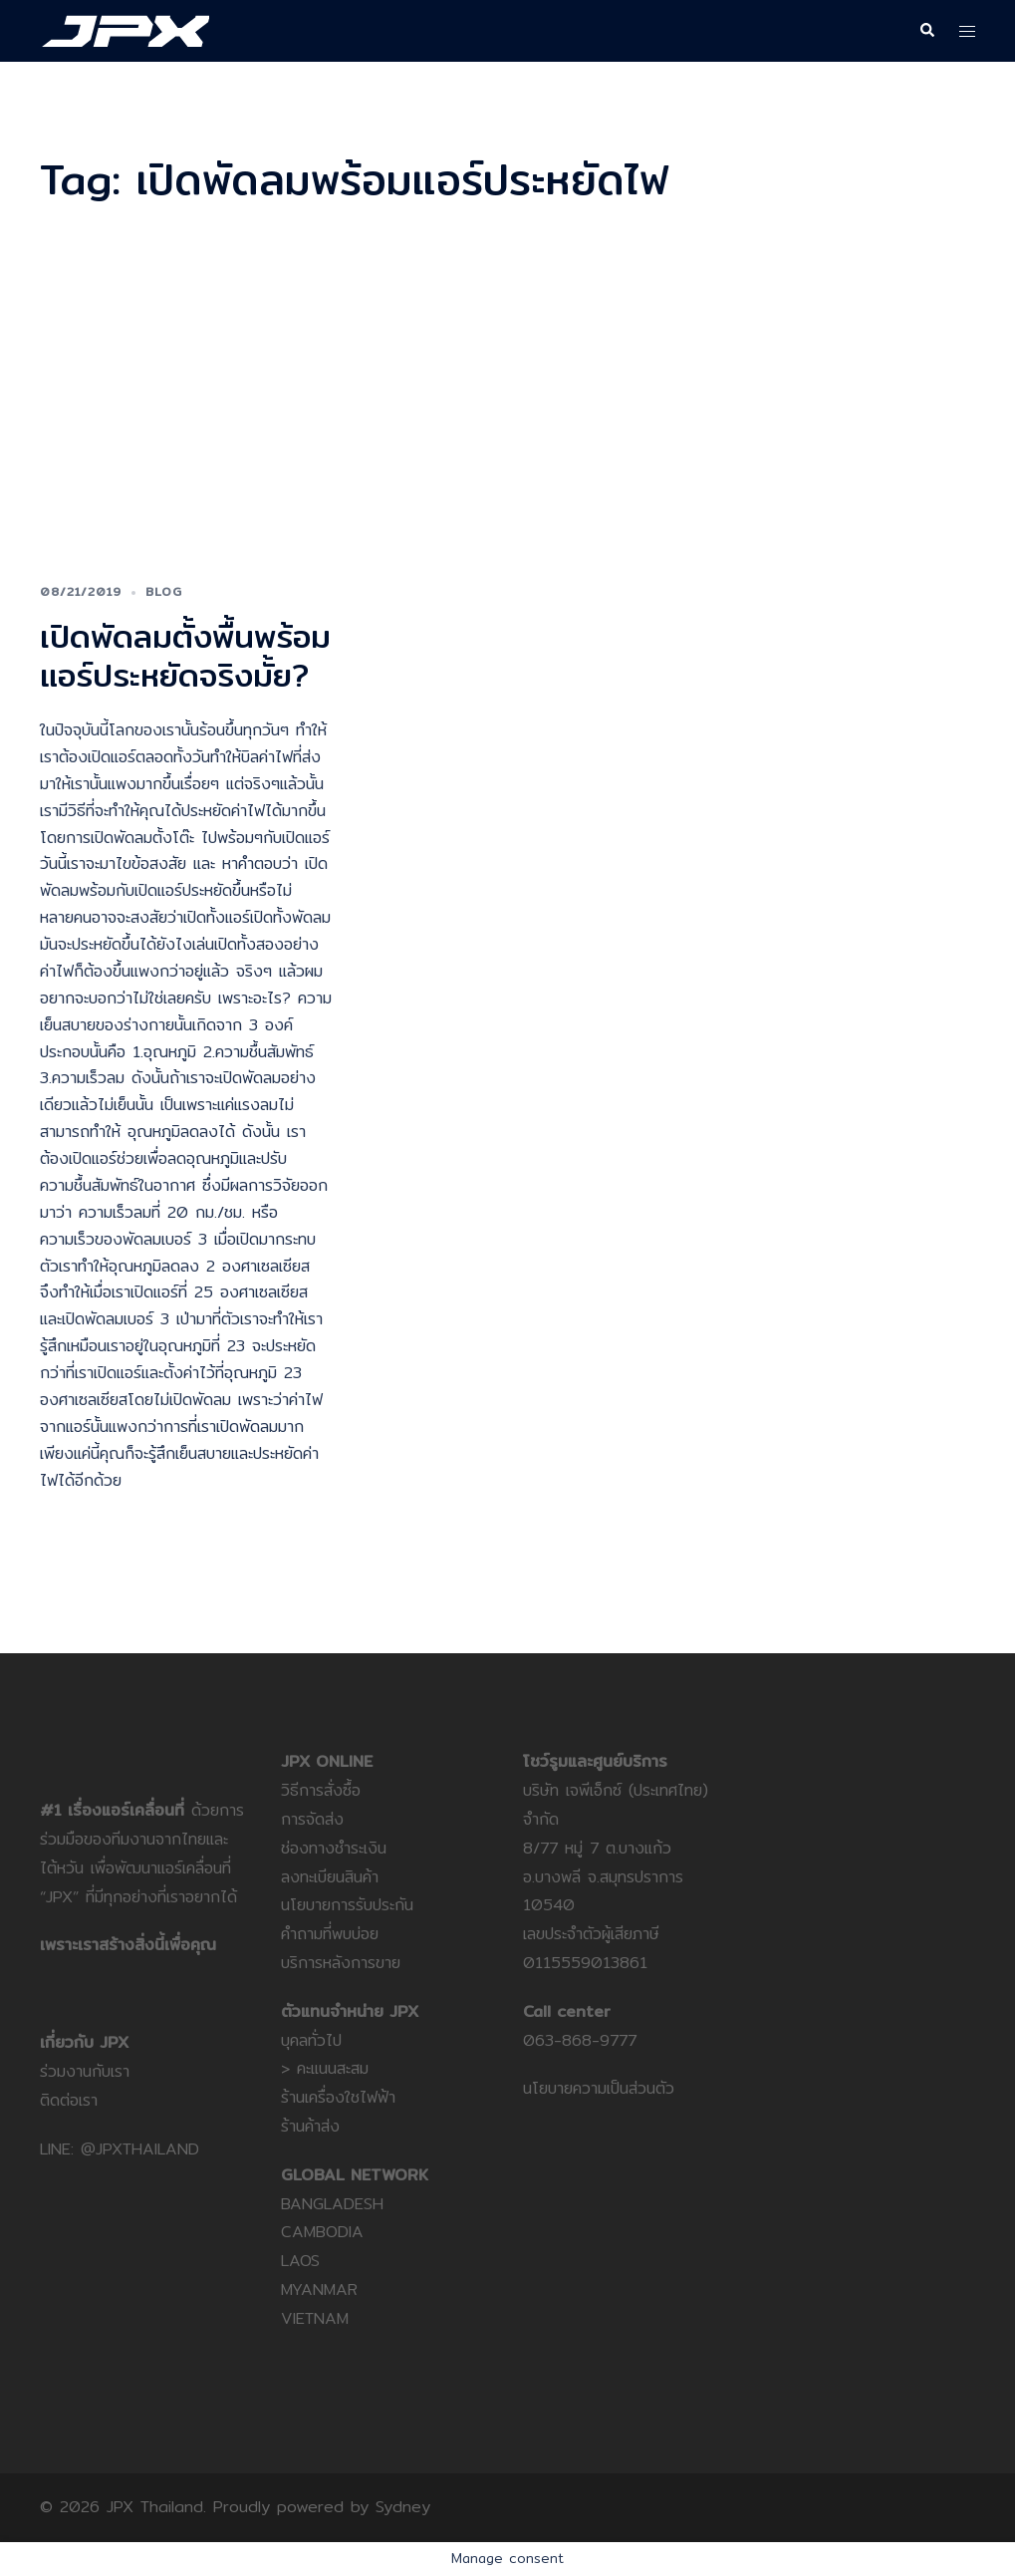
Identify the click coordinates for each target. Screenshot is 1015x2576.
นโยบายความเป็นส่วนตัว (598, 2088)
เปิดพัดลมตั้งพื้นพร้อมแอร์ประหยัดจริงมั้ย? (185, 655)
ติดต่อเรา (69, 2100)
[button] (926, 31)
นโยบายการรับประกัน (347, 1904)
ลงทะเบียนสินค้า (330, 1876)
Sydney (403, 2506)
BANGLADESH (332, 2203)
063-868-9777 (579, 2040)
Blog (163, 591)
